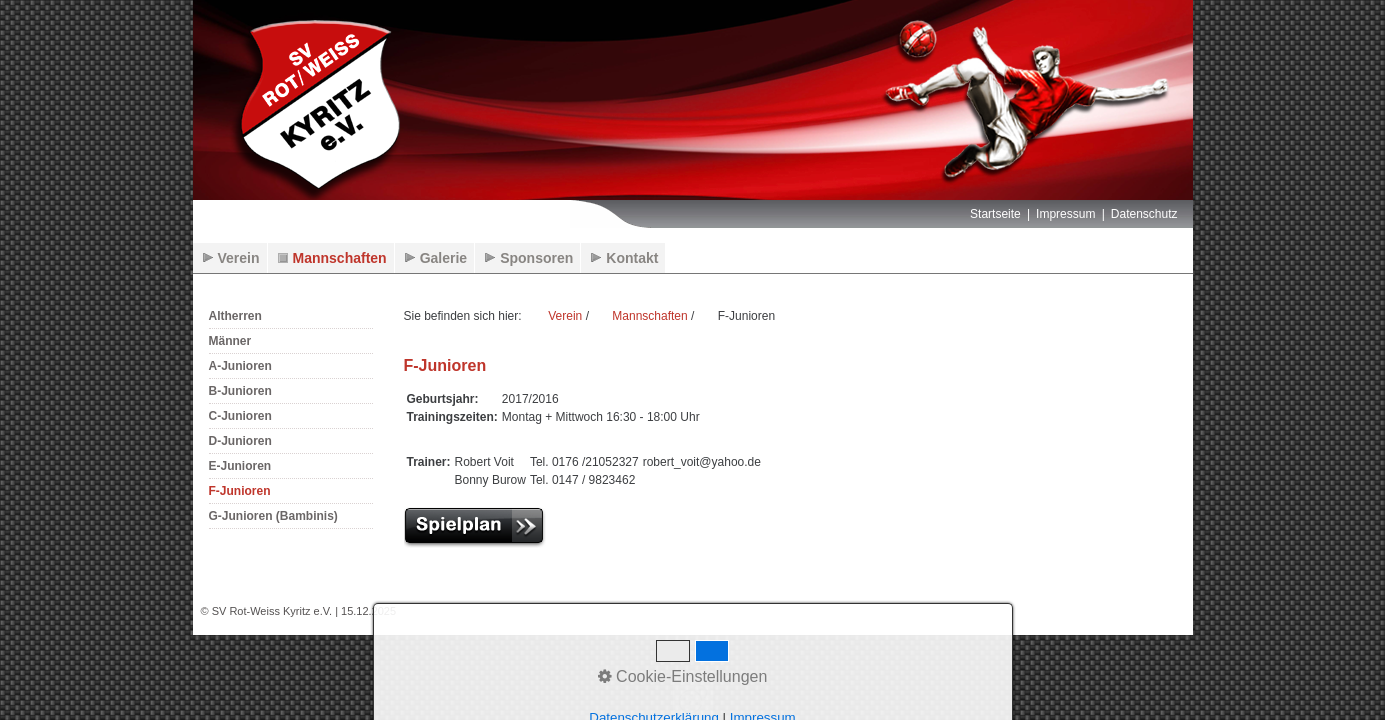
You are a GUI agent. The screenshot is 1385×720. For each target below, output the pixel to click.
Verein (239, 258)
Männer (230, 341)
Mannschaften (340, 258)
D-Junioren (240, 441)
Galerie (443, 258)
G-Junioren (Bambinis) (273, 516)
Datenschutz (1144, 214)
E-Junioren (240, 466)
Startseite (995, 214)
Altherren (235, 316)
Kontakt (632, 258)
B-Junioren (240, 391)
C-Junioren (240, 416)
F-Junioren (240, 491)
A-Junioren (240, 366)
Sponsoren (536, 258)
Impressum (1065, 214)
